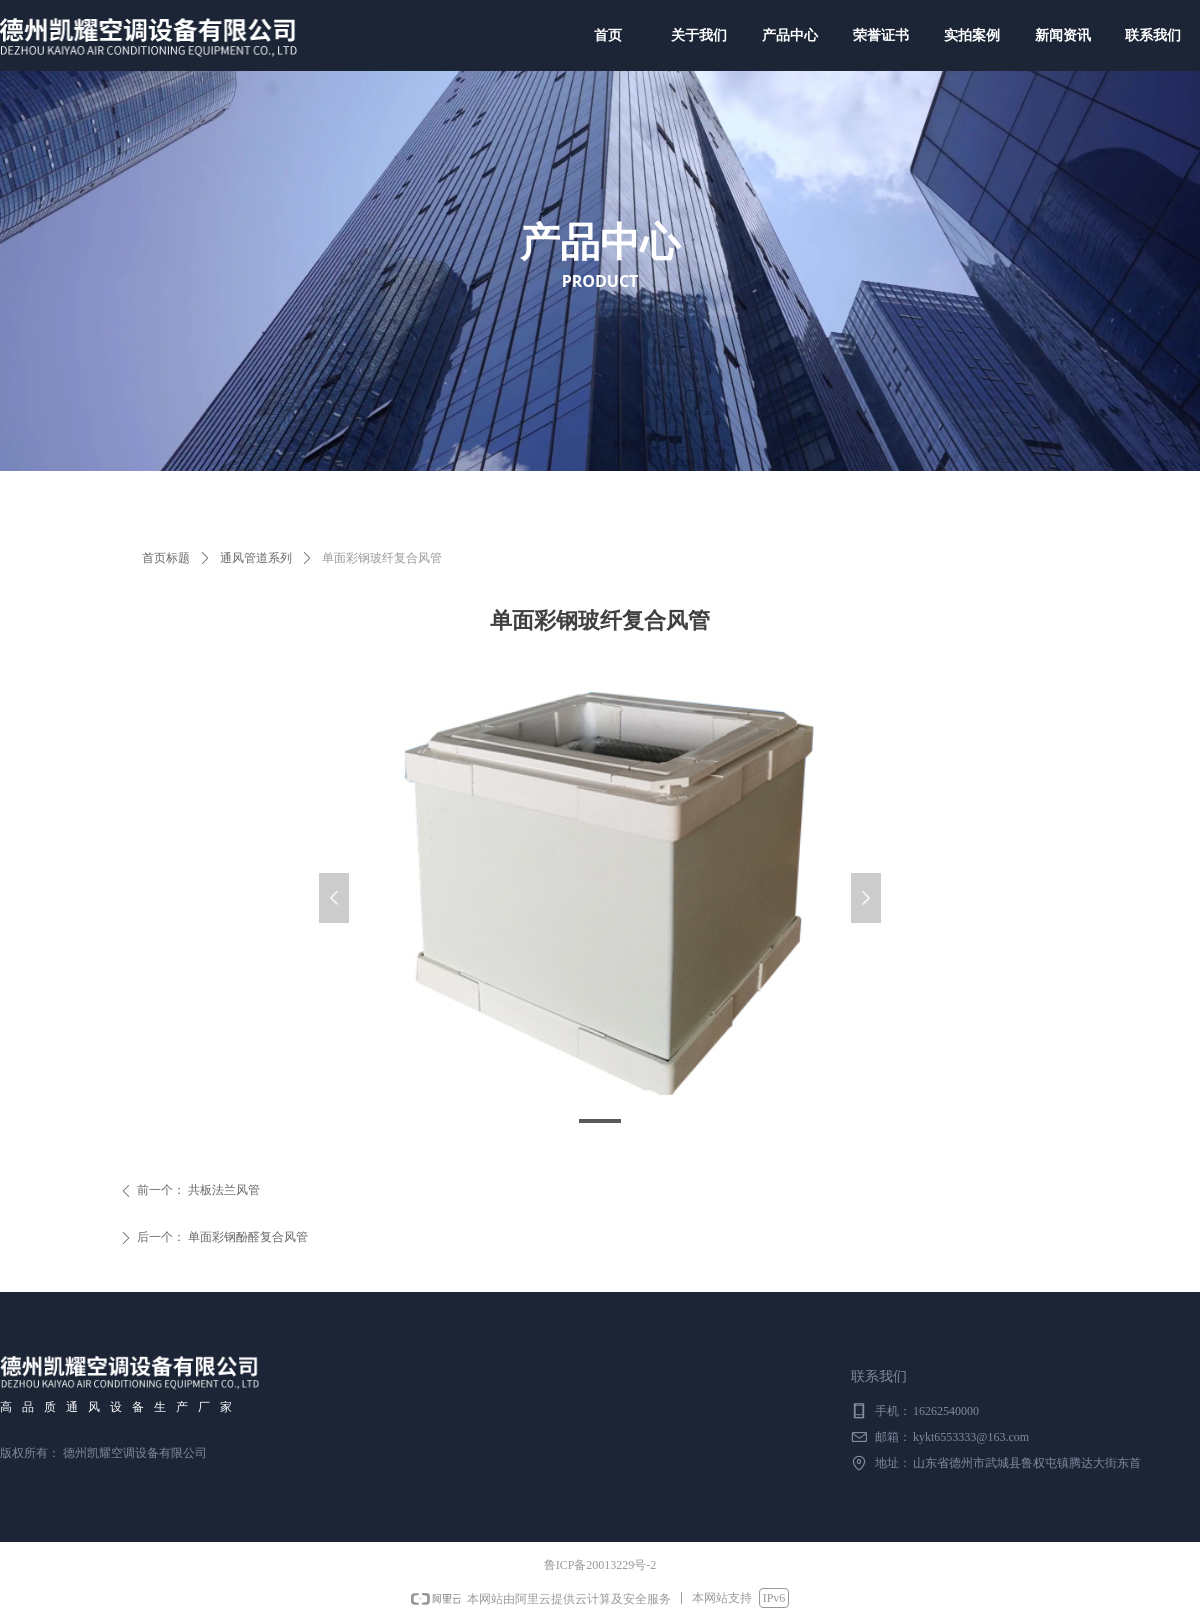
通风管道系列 (256, 558)
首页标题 (166, 558)
